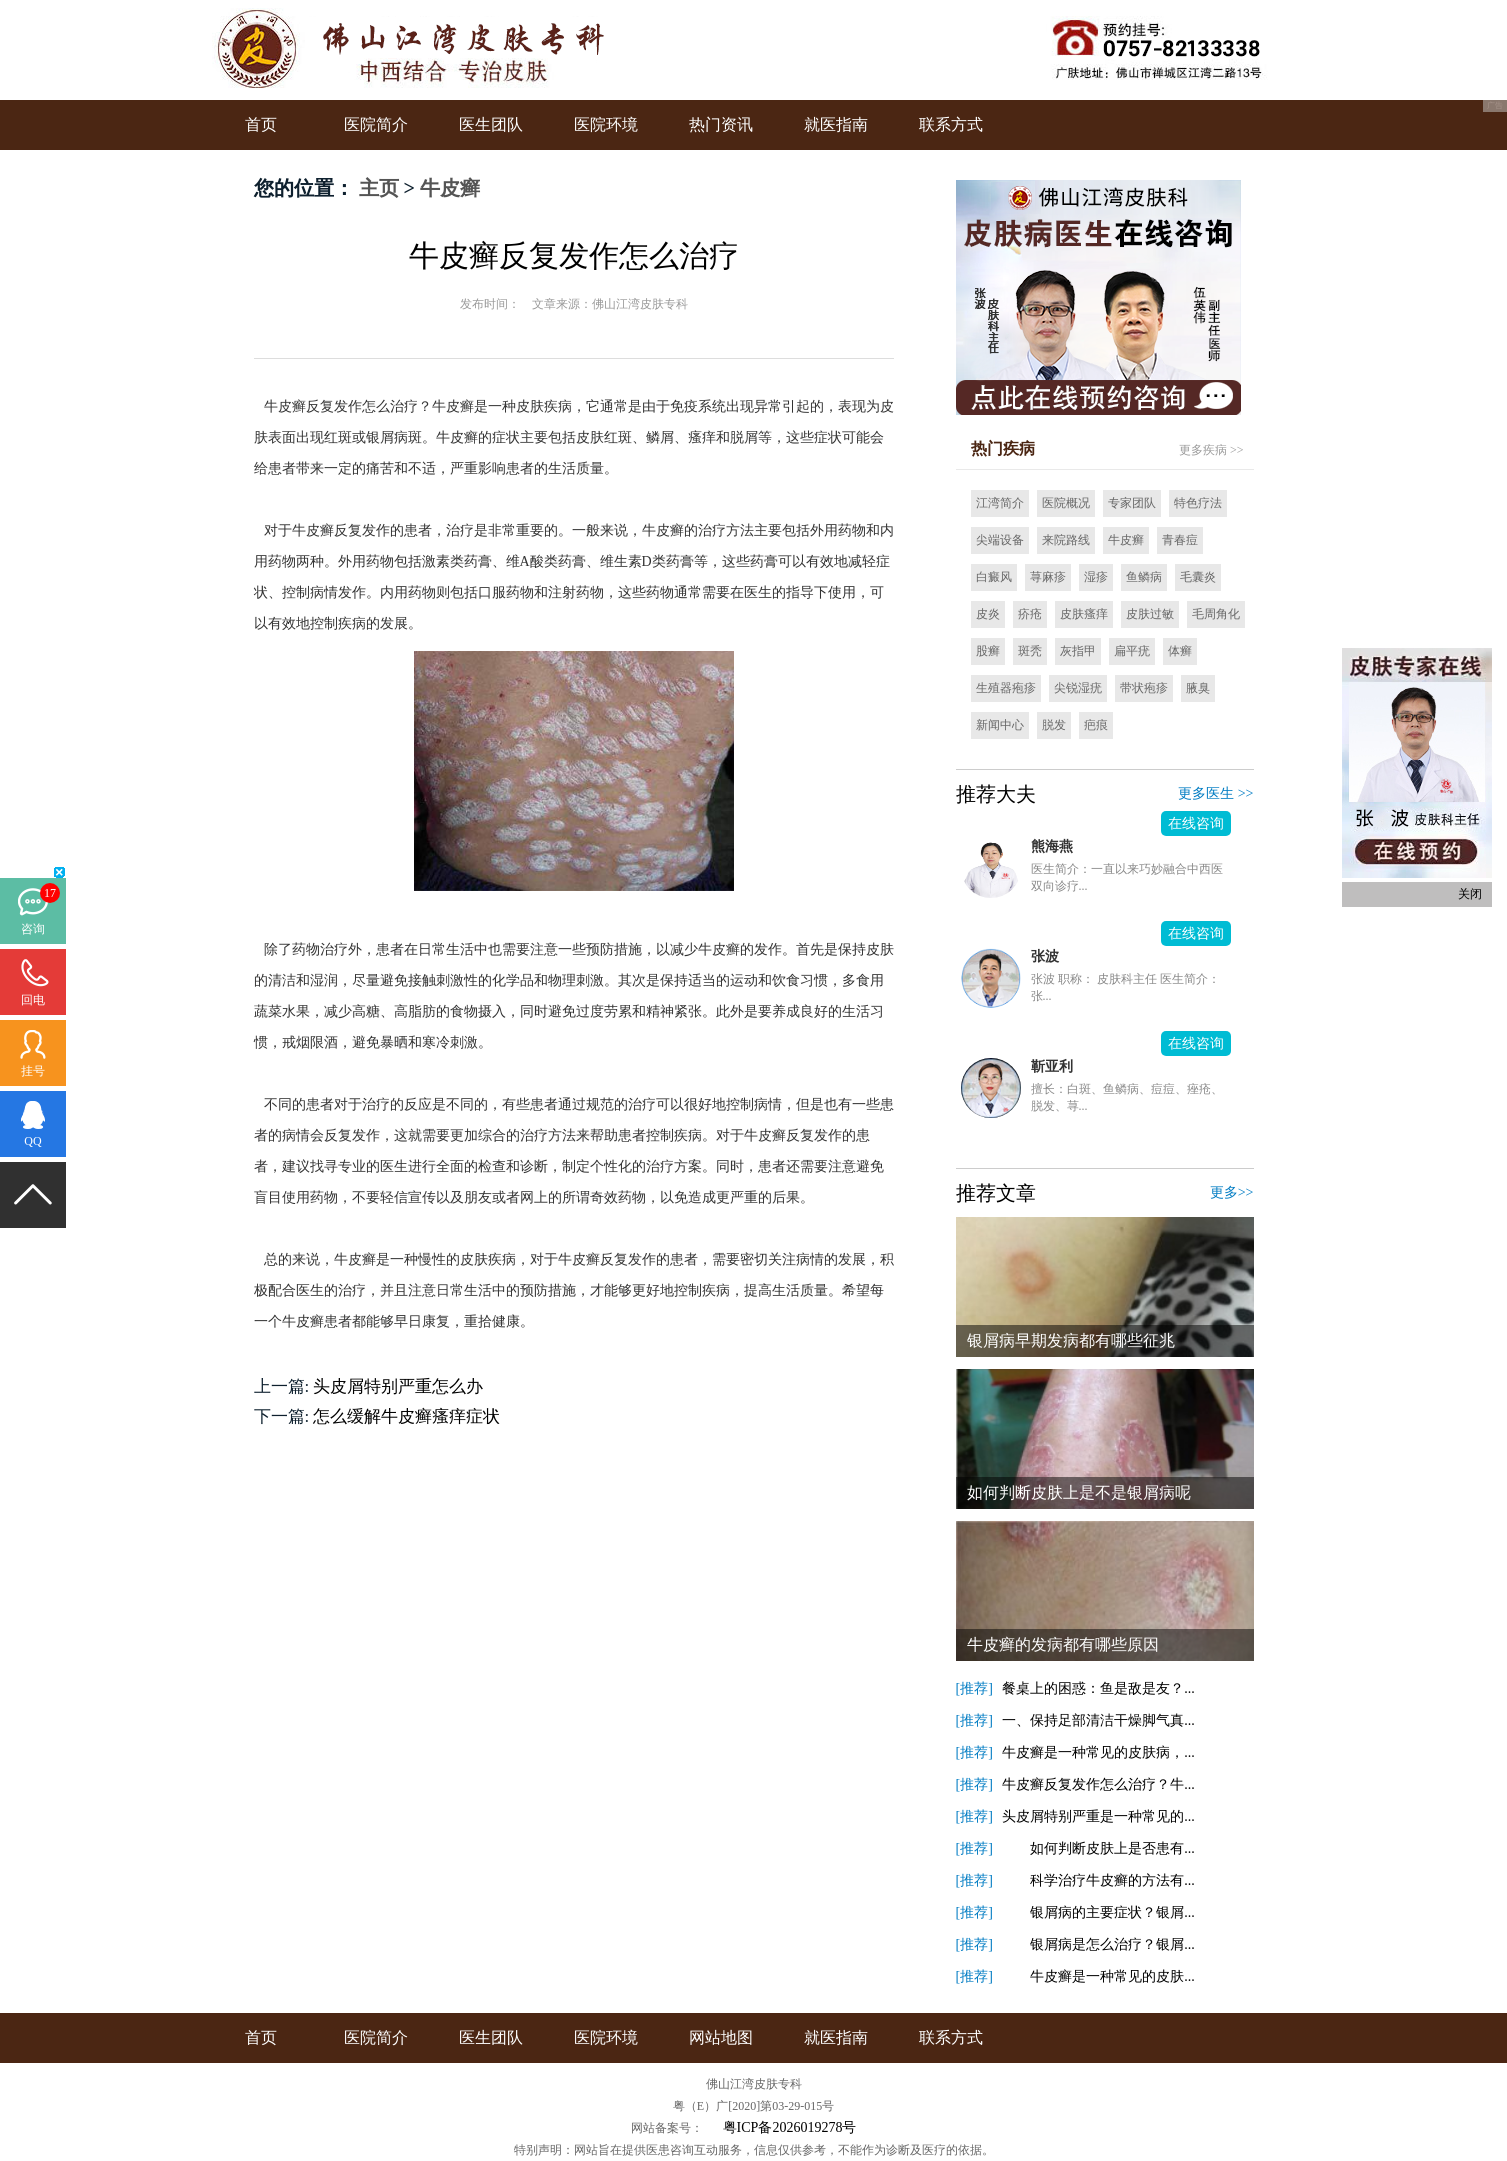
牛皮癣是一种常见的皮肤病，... (1098, 1752)
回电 (33, 1000)
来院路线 (1066, 540)
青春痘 (1180, 540)
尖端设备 (1000, 540)
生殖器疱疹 (1006, 688)
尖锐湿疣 (1078, 688)
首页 (261, 124)
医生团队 (491, 124)
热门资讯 (721, 124)
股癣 (988, 651)
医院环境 (606, 124)
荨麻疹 (1048, 577)
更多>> (1232, 1192)
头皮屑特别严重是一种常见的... (1098, 1816)
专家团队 (1132, 503)
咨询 (33, 929)
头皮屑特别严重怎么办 (398, 1386)
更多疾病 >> (1211, 450)
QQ (32, 1141)
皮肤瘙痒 (1084, 614)
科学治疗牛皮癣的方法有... (1098, 1880)
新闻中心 (1000, 725)
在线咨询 (1196, 823)
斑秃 (1030, 651)
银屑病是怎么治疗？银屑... (1098, 1944)
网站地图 (721, 2037)
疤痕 (1096, 725)
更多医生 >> (1215, 793)
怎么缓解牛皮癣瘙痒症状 (406, 1416)
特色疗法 (1198, 503)
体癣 (1180, 651)
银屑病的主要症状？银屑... (1098, 1912)
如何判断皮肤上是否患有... (1098, 1848)
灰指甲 (1078, 651)
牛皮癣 (450, 188)
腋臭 (1198, 688)
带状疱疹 (1144, 688)
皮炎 (988, 614)
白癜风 (994, 577)
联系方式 (951, 124)
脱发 (1054, 725)
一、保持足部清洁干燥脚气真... (1098, 1720)
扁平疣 (1132, 651)
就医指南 (836, 124)
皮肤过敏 (1150, 614)
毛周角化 (1216, 614)
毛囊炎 (1198, 577)
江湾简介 (1000, 503)
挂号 (33, 1071)
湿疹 (1096, 577)
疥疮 (1030, 614)
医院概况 (1066, 503)
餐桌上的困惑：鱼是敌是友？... (1098, 1688)
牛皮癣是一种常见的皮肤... (1098, 1976)
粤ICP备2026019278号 (790, 2127)
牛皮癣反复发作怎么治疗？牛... (1098, 1784)
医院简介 (376, 124)
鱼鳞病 (1144, 577)
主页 (379, 188)
